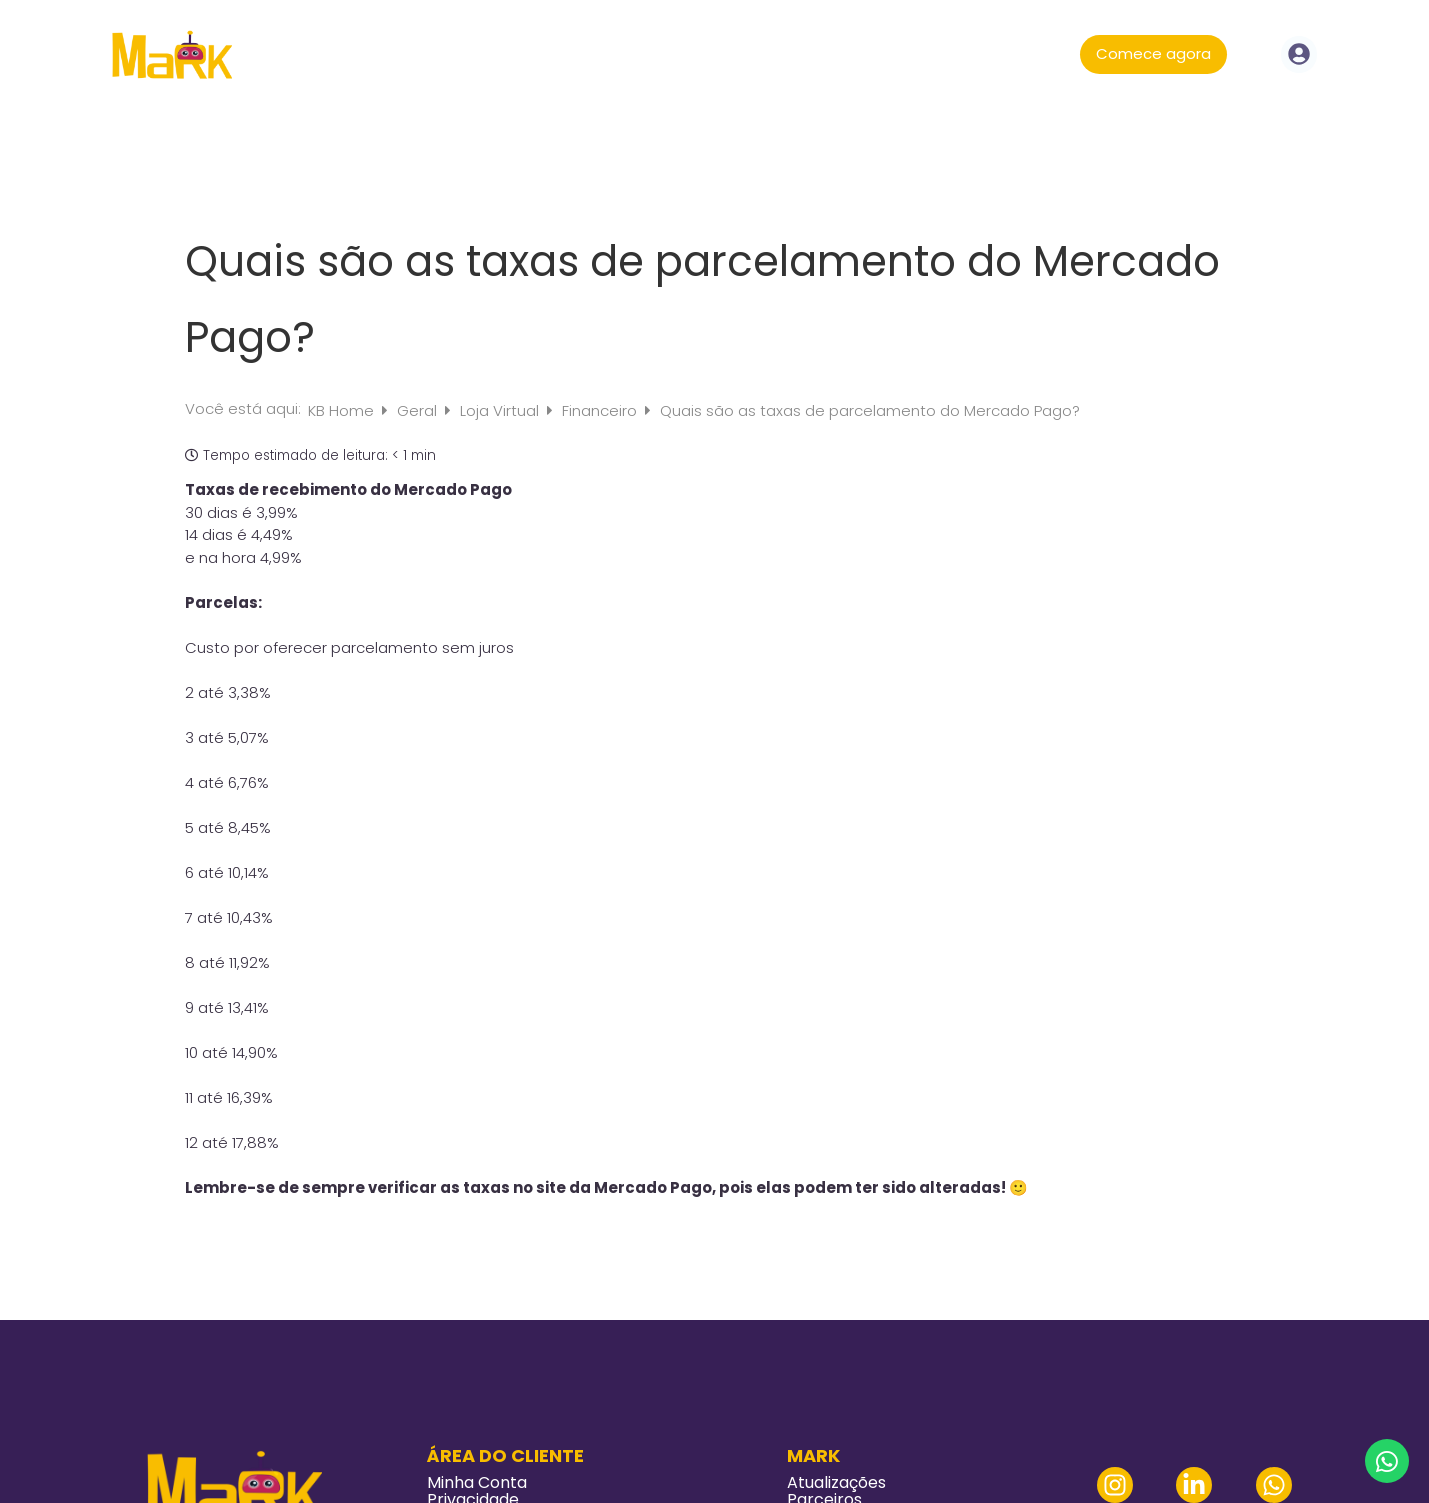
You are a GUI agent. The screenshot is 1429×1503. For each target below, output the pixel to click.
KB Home (343, 410)
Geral (419, 410)
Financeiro (601, 410)
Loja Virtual (501, 410)
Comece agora (1153, 53)
